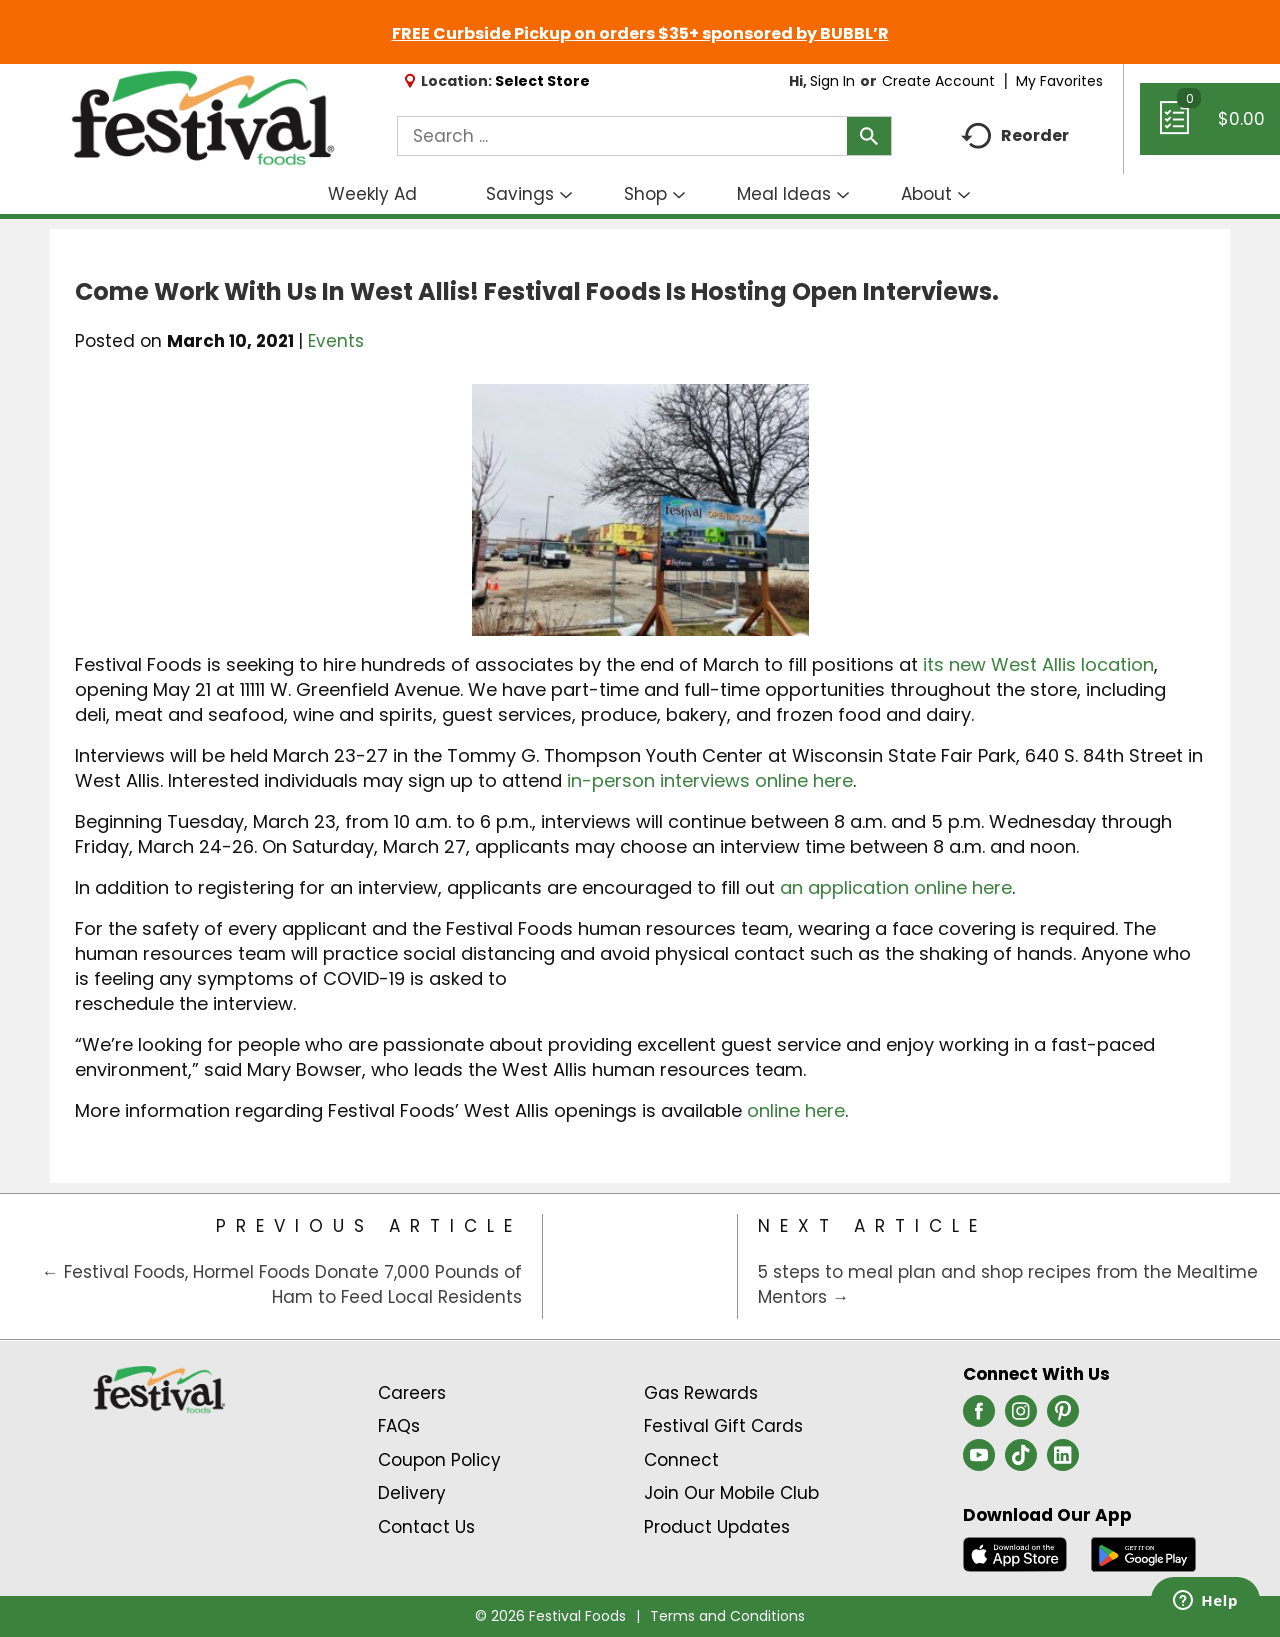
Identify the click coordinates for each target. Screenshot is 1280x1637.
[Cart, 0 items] (1210, 128)
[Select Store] (544, 81)
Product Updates (717, 1527)
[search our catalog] (869, 136)
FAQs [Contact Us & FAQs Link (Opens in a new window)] (399, 1426)
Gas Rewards (701, 1393)
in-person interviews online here (710, 780)
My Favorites (1061, 81)
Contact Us (426, 1527)
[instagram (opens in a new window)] (1021, 1417)
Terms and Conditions (727, 1616)
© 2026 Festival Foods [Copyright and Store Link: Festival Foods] (550, 1616)
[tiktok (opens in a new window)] (1021, 1461)
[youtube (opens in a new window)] (979, 1461)
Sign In (832, 81)
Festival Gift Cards (723, 1426)
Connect (681, 1460)
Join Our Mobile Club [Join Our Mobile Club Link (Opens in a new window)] (731, 1493)
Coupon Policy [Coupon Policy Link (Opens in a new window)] (439, 1460)
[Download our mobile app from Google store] (1143, 1553)
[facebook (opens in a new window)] (979, 1417)
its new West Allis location (1038, 664)
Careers (412, 1393)
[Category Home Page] (640, 1266)
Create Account (938, 81)
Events (336, 341)
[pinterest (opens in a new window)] (1063, 1417)
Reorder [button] (1015, 136)
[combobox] (644, 136)
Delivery (412, 1493)
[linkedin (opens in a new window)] (1063, 1461)
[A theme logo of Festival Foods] (202, 119)
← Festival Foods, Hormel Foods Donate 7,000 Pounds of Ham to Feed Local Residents (282, 1285)
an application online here (896, 887)
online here (796, 1110)
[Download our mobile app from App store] (1015, 1553)
